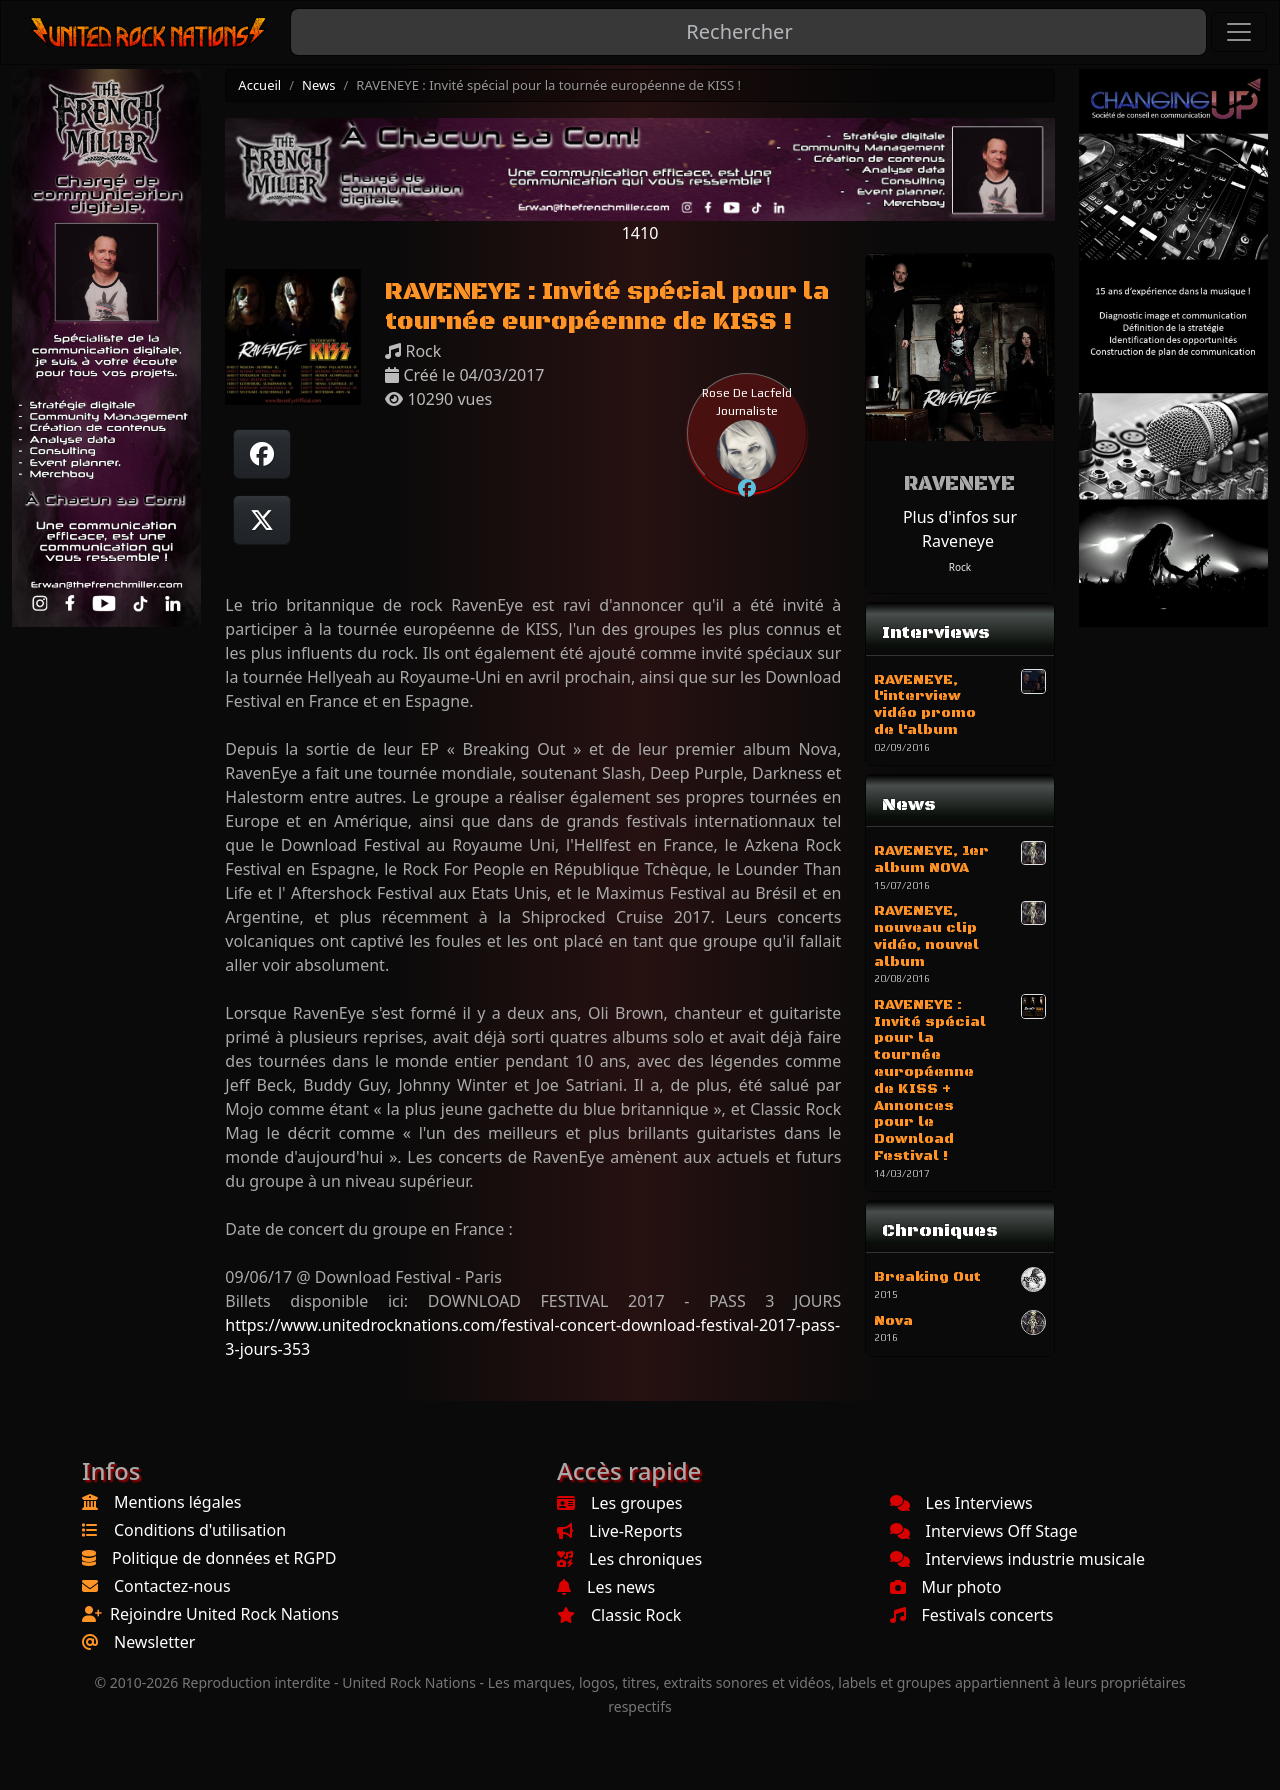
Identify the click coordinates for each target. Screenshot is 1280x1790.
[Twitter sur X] (262, 520)
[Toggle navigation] (1239, 32)
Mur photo (946, 1587)
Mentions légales (178, 1502)
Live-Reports (619, 1531)
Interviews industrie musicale (1018, 1559)
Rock (960, 567)
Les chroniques (629, 1559)
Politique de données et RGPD (224, 1558)
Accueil (259, 85)
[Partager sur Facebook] (262, 454)
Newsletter (154, 1642)
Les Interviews (961, 1503)
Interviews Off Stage (984, 1531)
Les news (606, 1587)
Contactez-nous (172, 1586)
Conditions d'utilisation (200, 1530)
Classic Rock (619, 1615)
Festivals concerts (972, 1615)
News (318, 85)
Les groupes (619, 1503)
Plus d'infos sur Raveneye (960, 529)
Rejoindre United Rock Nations (224, 1614)
